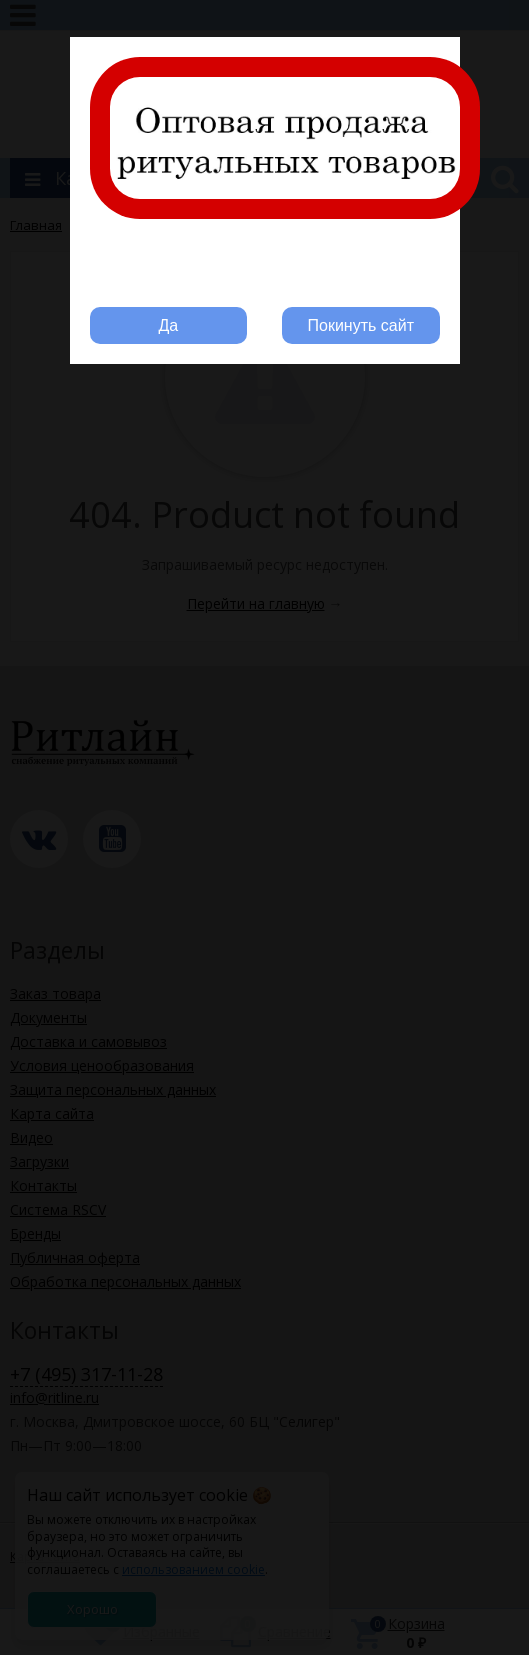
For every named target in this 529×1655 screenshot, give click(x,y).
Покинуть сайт (361, 325)
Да (168, 325)
